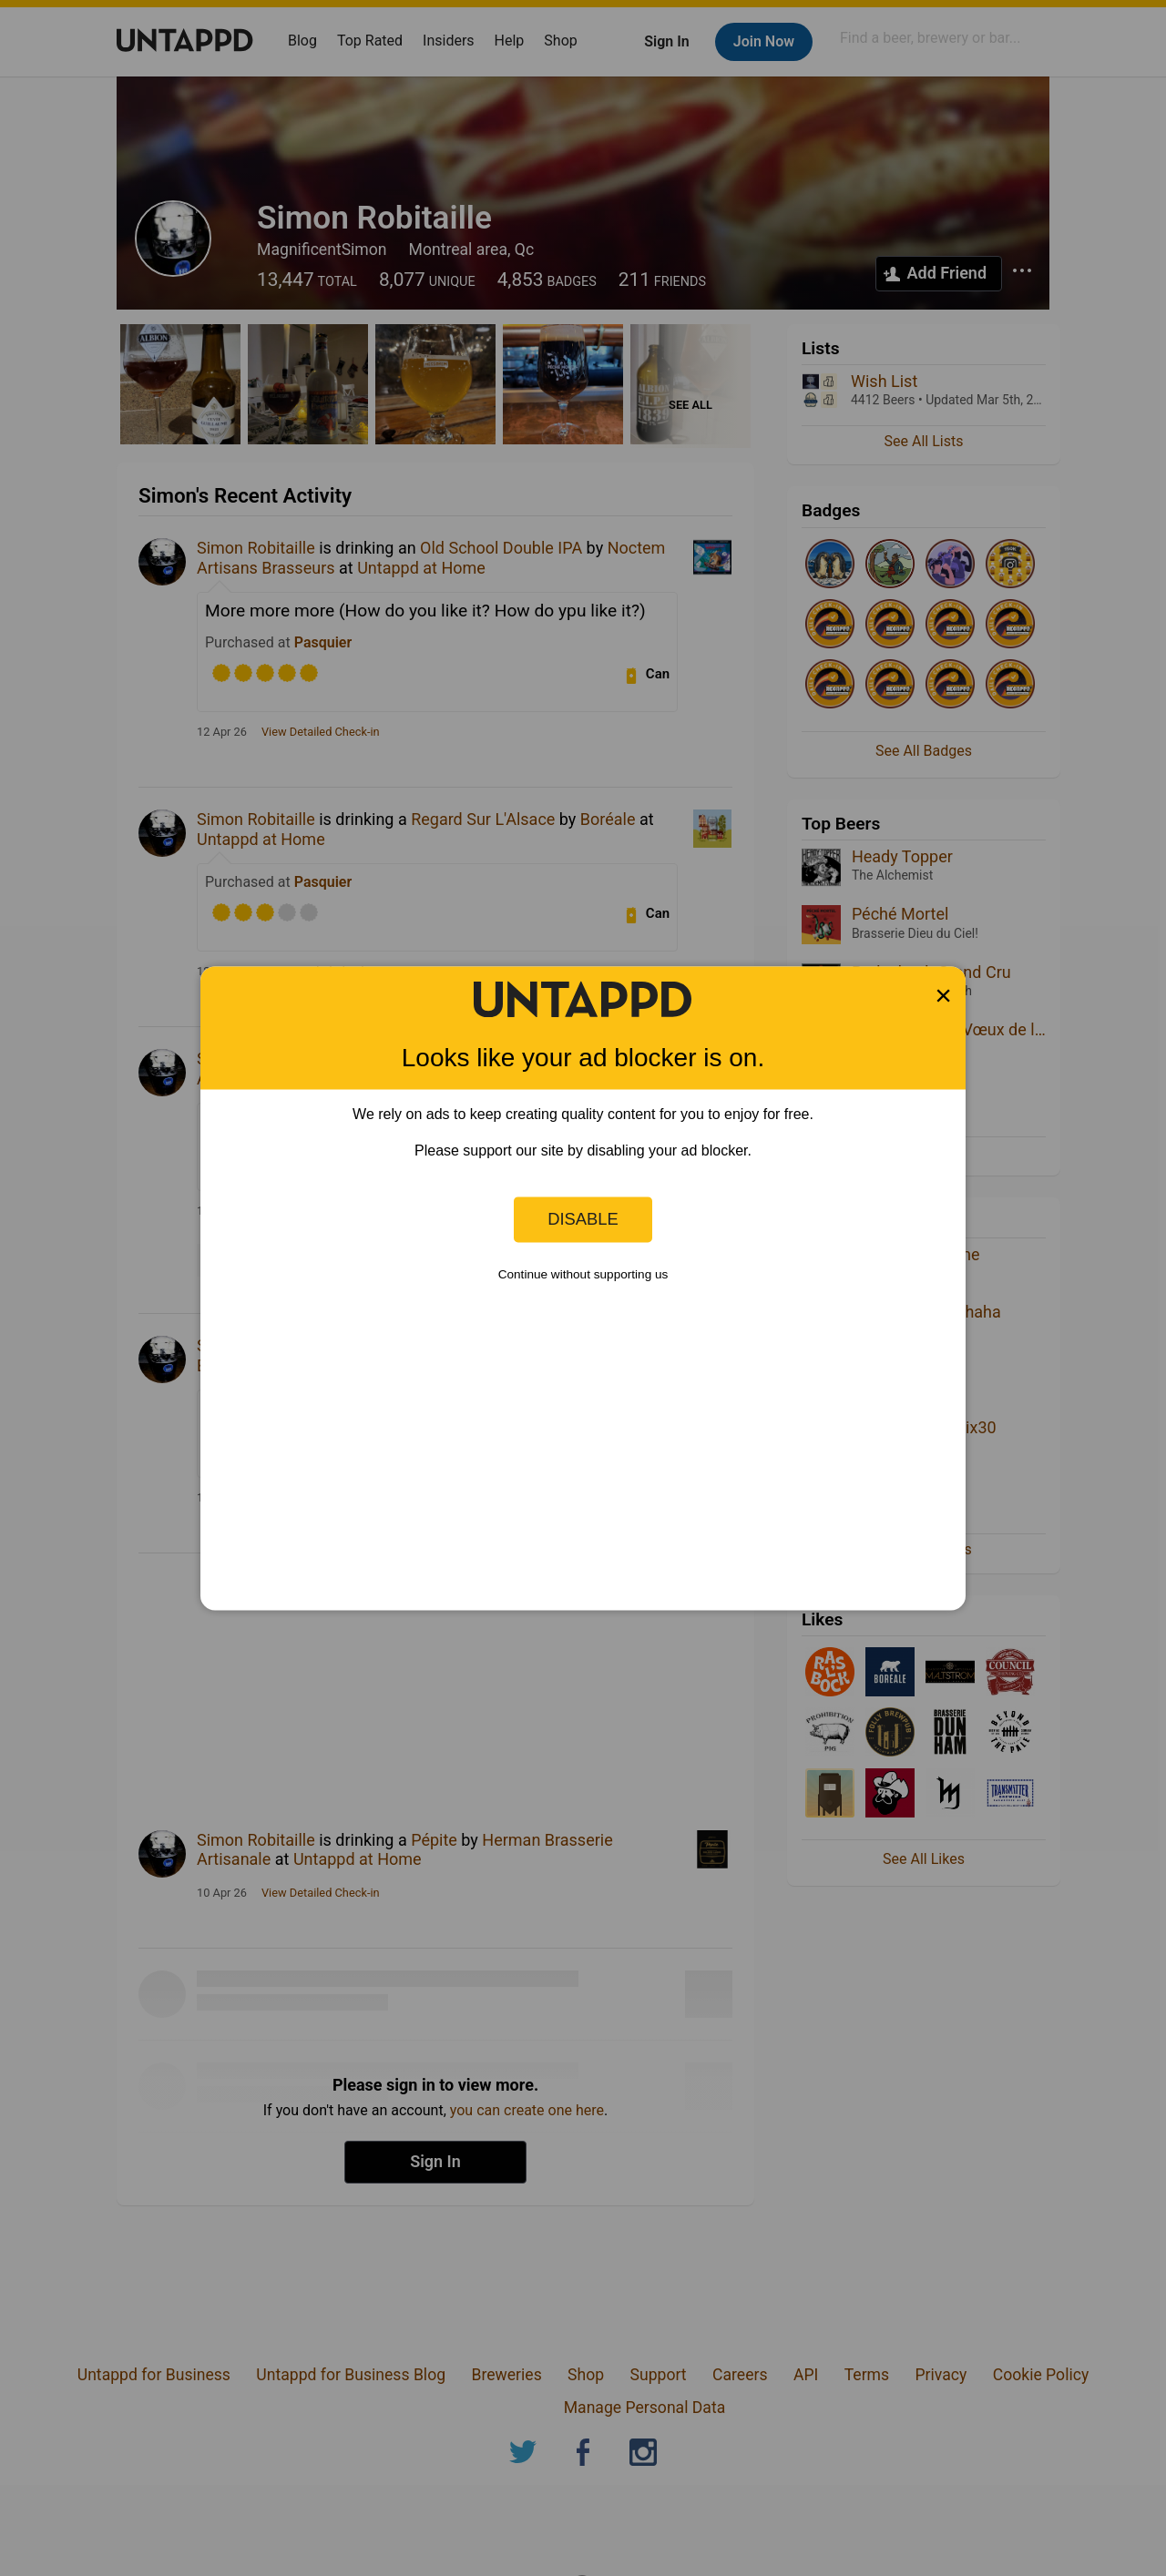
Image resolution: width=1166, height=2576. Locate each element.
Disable (583, 1218)
